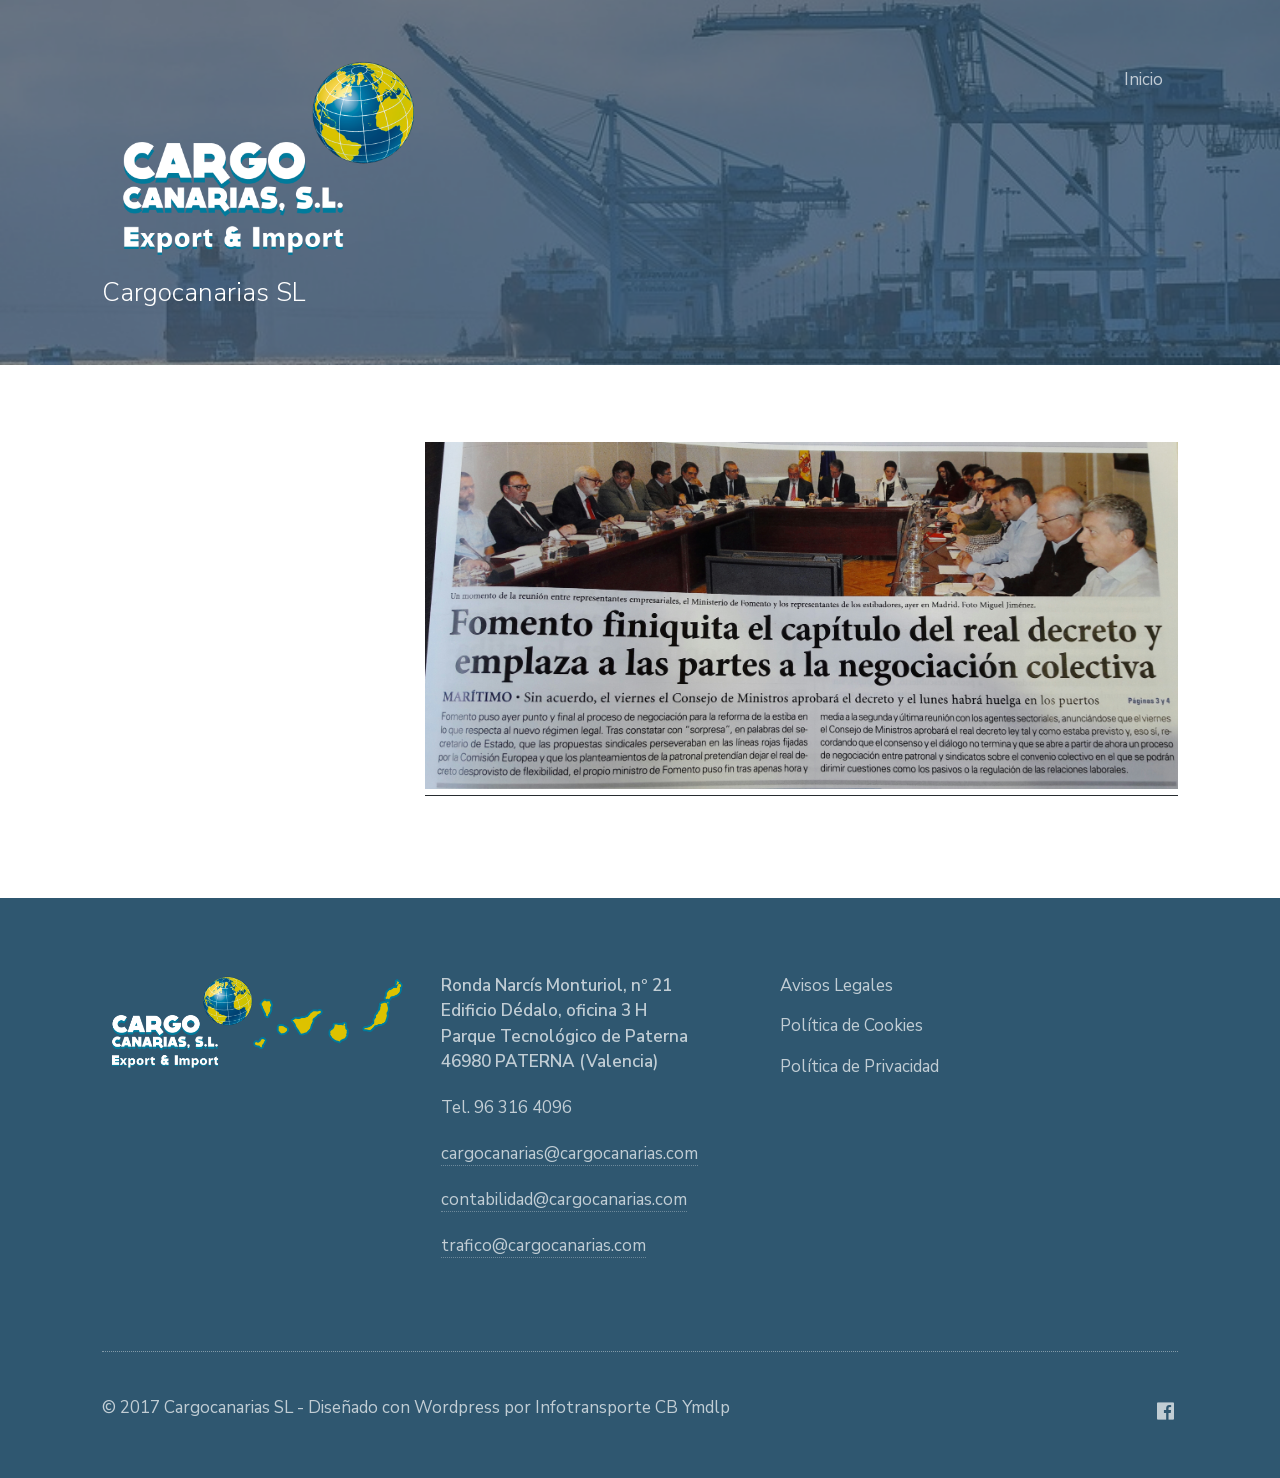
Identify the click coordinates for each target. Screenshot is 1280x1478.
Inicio (1143, 79)
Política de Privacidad (859, 1066)
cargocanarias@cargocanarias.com (569, 1153)
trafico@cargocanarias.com (543, 1245)
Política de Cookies (851, 1025)
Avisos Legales (836, 985)
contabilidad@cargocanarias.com (564, 1199)
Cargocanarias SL (204, 292)
